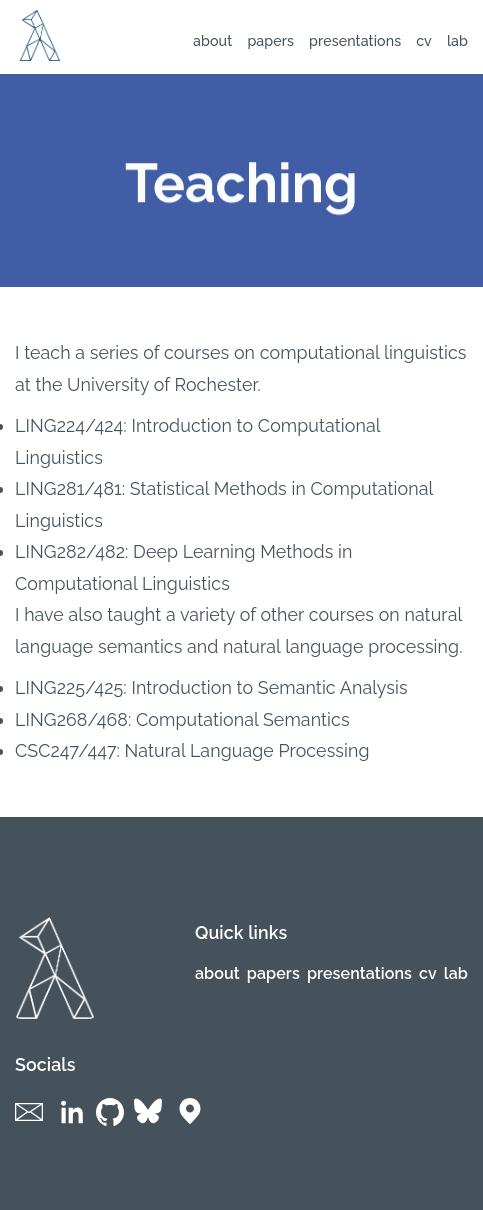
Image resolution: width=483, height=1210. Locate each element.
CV (428, 973)
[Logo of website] (40, 56)
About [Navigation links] (212, 41)
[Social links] (34, 1124)
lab (456, 973)
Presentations (359, 973)
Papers (273, 973)
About (217, 973)
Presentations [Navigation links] (355, 41)
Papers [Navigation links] (270, 41)
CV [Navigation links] (424, 41)
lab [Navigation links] (457, 41)
